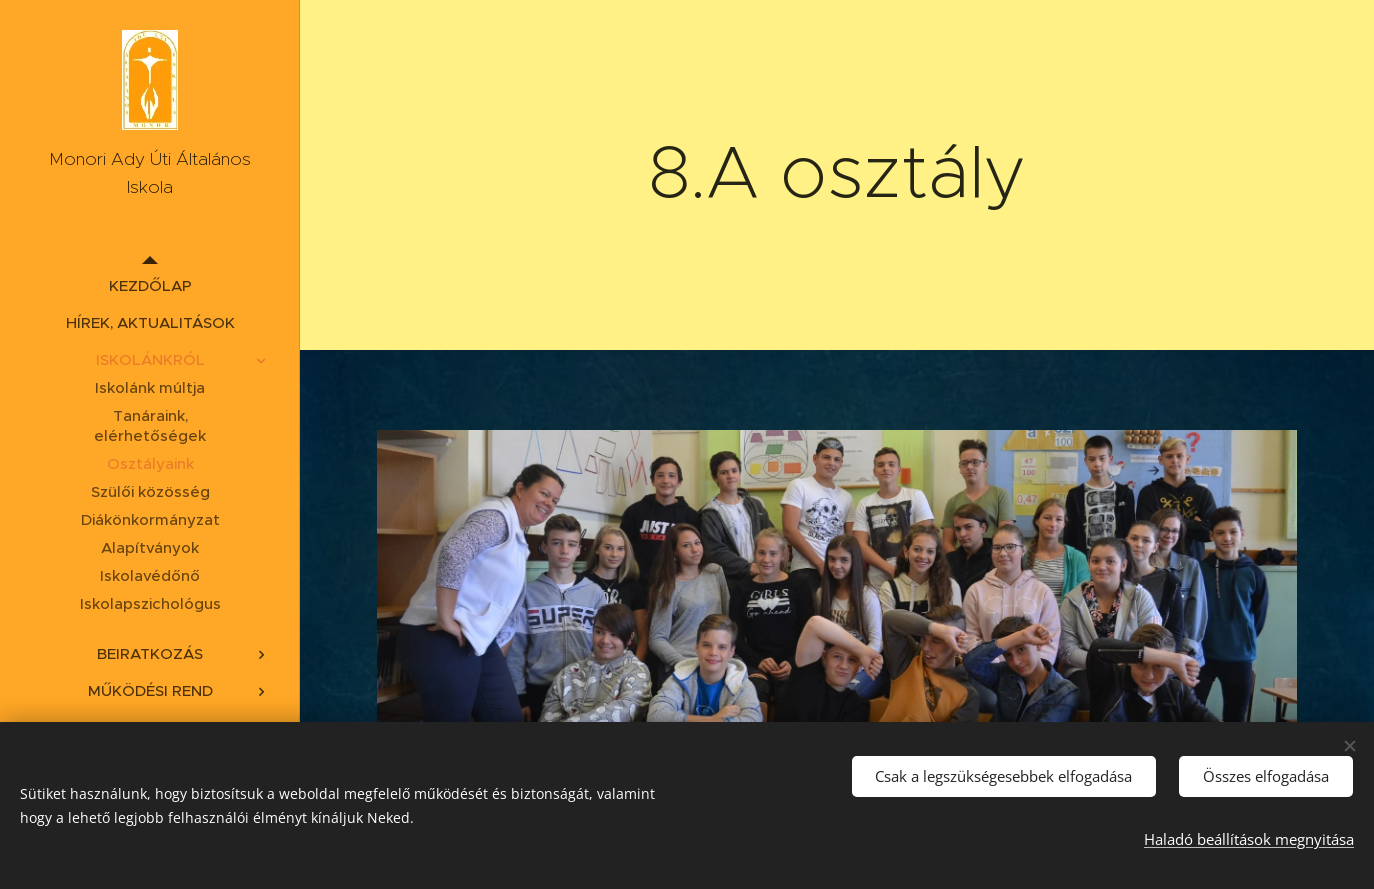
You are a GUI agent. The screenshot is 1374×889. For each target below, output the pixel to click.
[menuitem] (150, 285)
